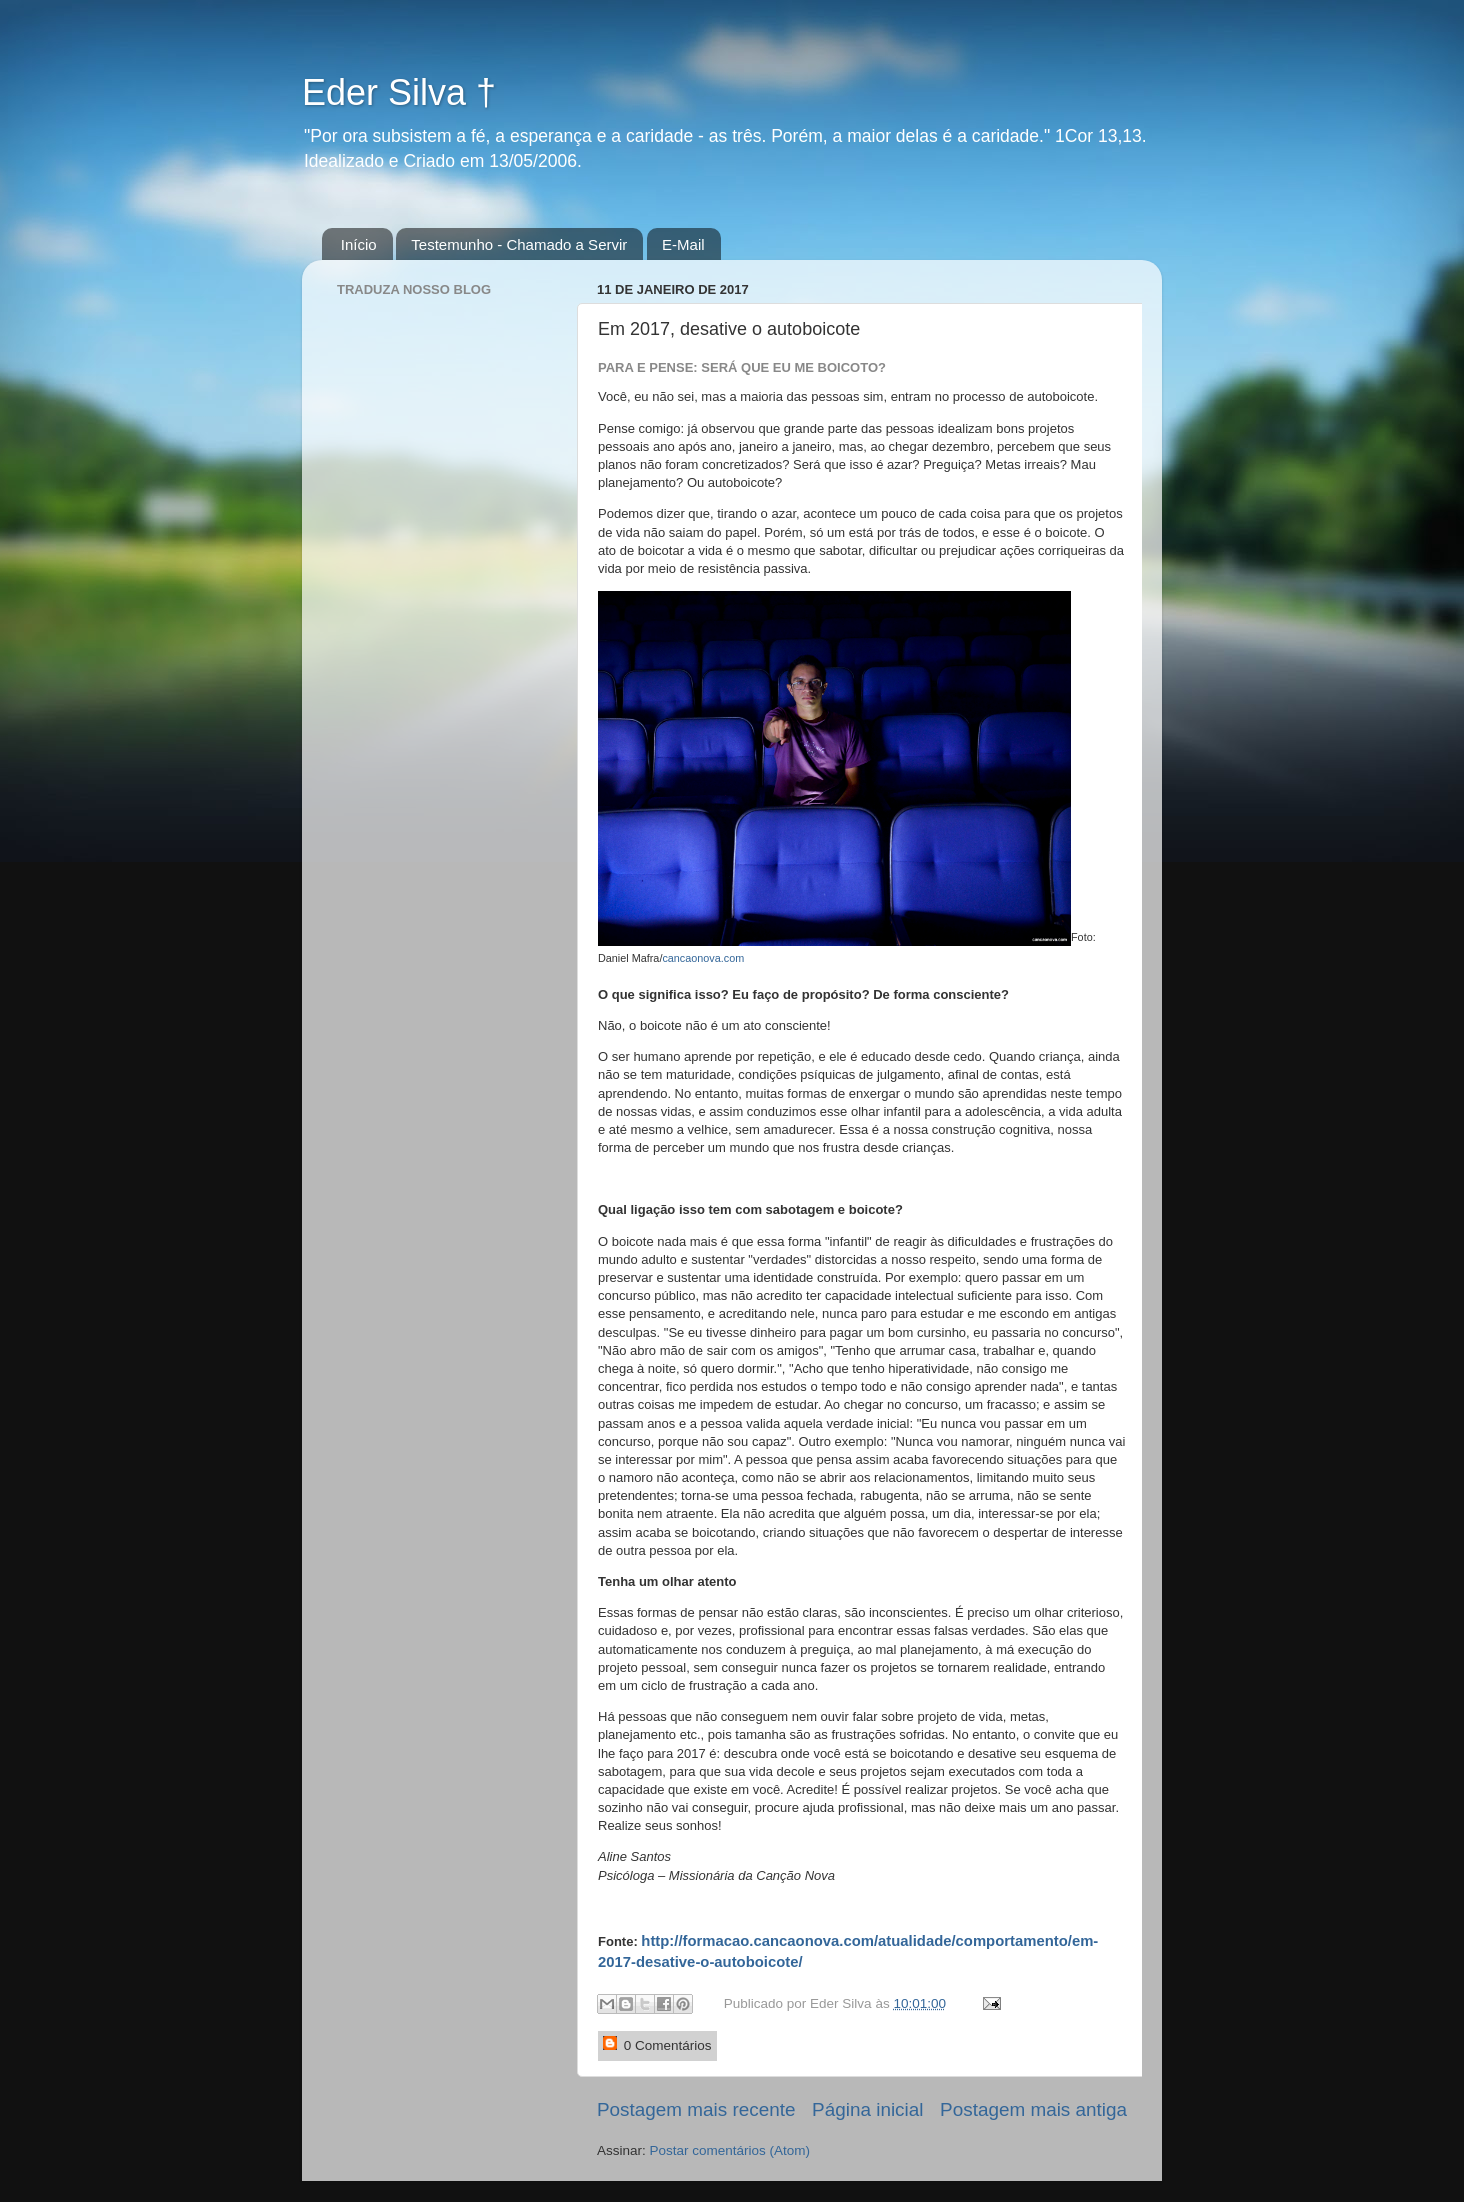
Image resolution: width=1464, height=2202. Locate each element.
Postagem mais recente (696, 2109)
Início (359, 244)
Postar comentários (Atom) (730, 2150)
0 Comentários (657, 2044)
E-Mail (683, 244)
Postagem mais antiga (1033, 2109)
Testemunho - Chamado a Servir (519, 244)
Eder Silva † (399, 92)
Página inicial (867, 2109)
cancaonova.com (703, 958)
